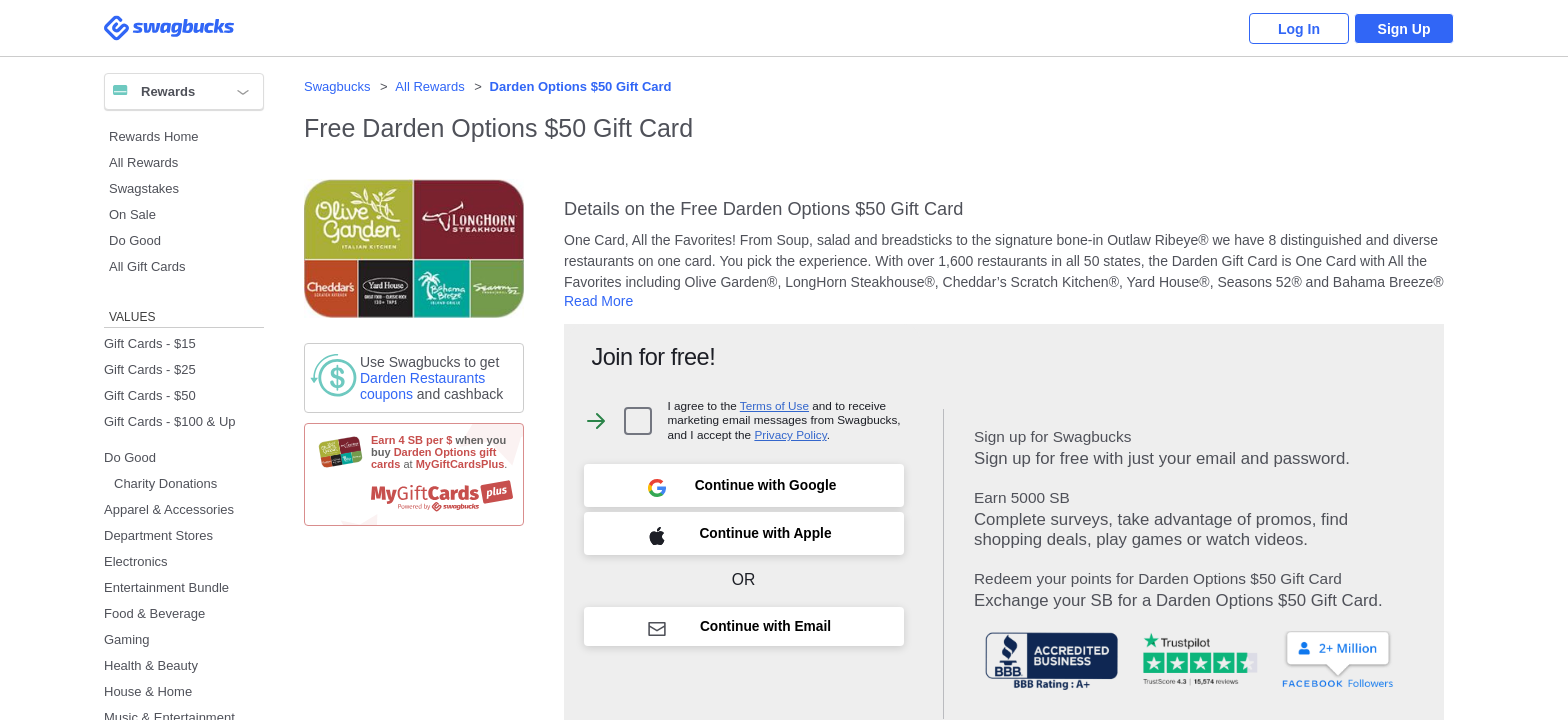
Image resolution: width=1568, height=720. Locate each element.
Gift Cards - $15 (150, 343)
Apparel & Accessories (169, 509)
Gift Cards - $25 (150, 369)
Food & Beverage (154, 613)
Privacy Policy (790, 434)
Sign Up (1404, 29)
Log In (1299, 29)
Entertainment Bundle (166, 587)
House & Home (148, 691)
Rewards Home (154, 136)
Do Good (135, 240)
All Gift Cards (147, 266)
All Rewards (143, 162)
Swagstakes (144, 188)
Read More (598, 301)
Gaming (127, 639)
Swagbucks (337, 86)
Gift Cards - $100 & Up (170, 421)
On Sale (132, 214)
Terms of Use (774, 405)
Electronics (136, 561)
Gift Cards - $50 (150, 395)
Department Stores (158, 535)
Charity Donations (165, 483)
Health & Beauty (151, 665)
